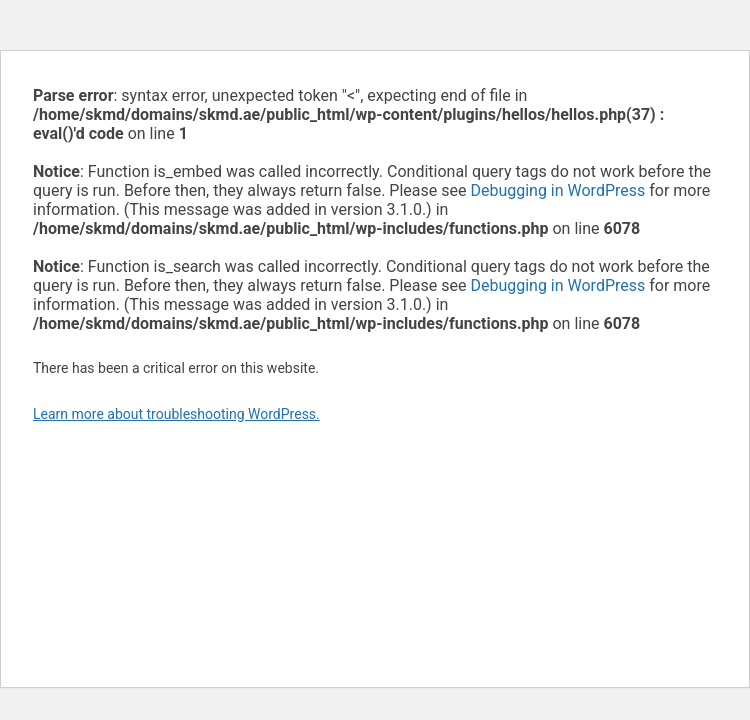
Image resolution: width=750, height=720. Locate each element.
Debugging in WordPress (557, 190)
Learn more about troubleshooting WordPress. (176, 414)
